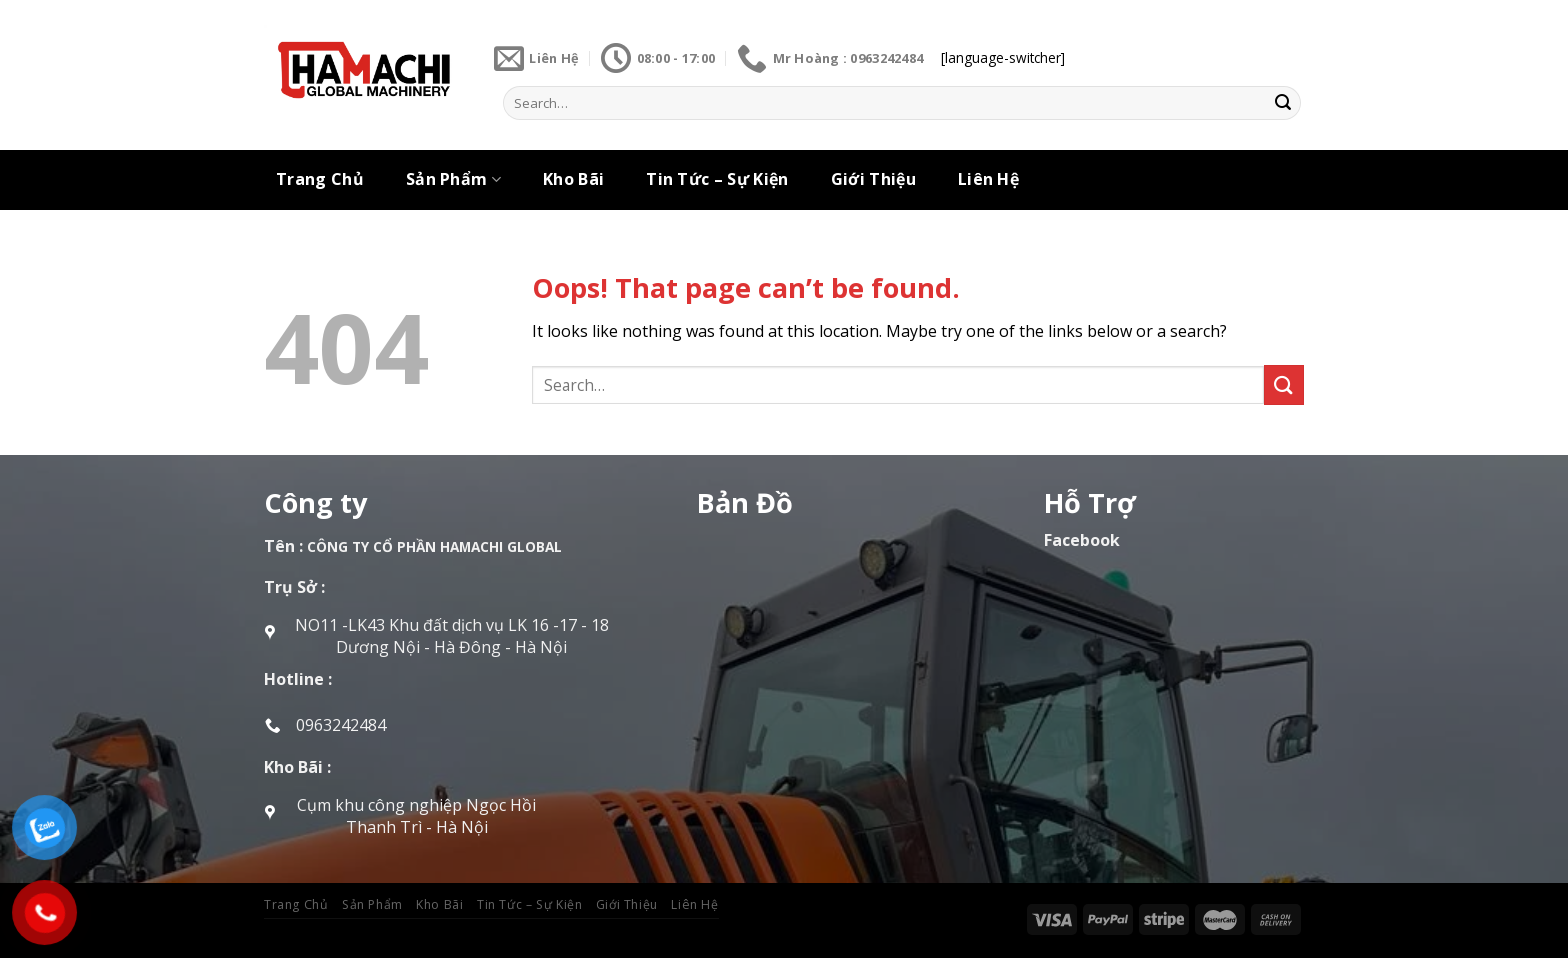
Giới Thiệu (873, 179)
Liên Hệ (988, 179)
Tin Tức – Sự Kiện (717, 179)
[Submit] (1283, 103)
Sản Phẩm (453, 179)
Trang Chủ (320, 179)
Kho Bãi (573, 179)
